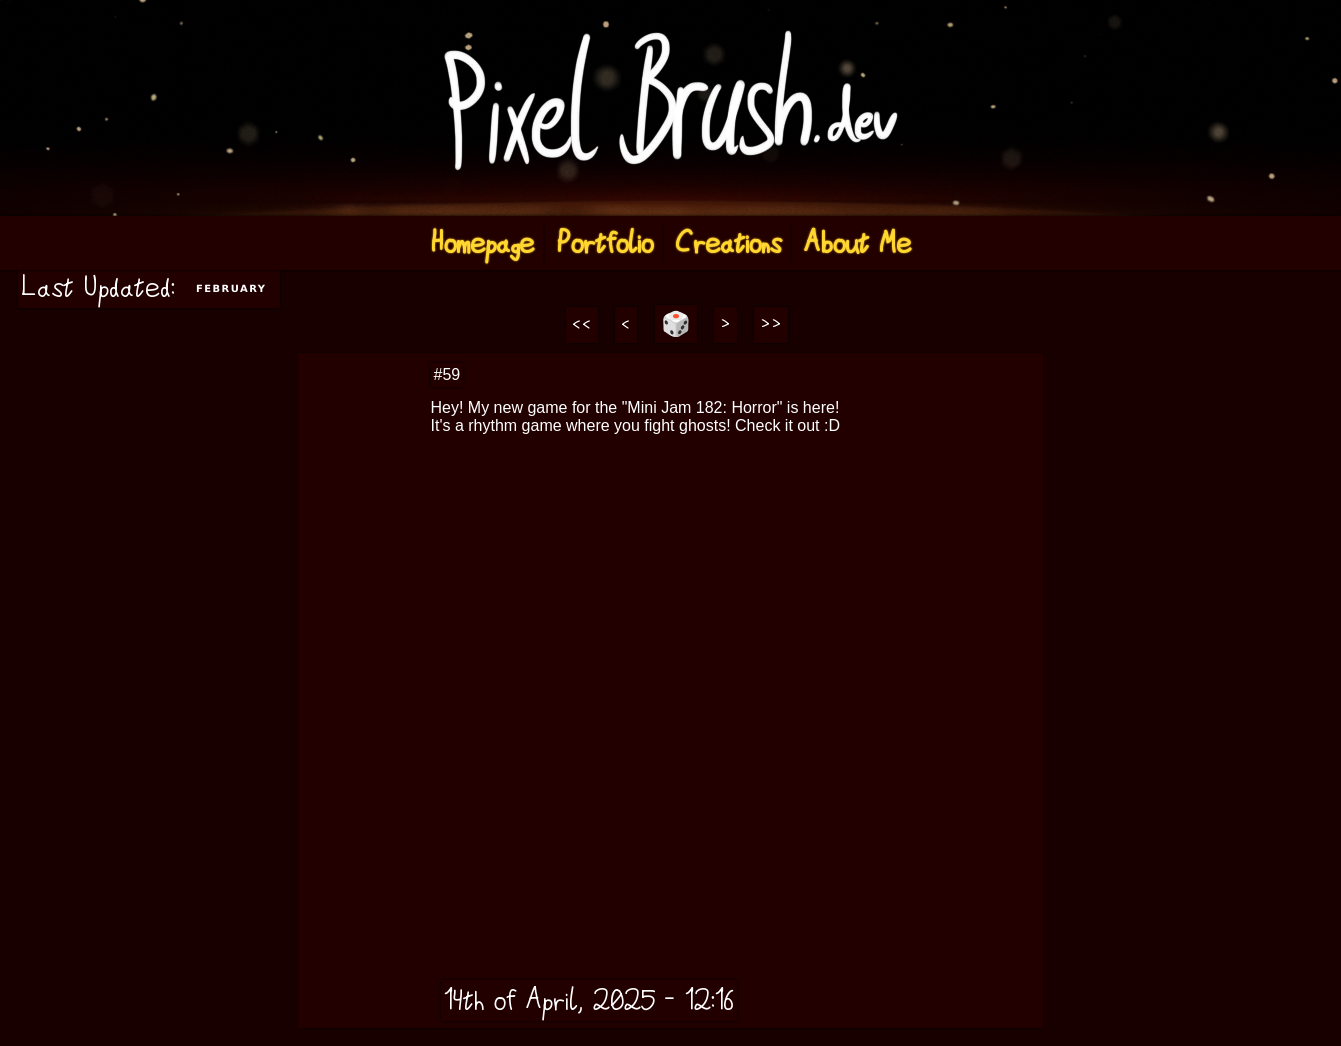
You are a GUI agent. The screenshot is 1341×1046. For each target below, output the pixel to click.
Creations (728, 243)
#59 (447, 374)
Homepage (482, 243)
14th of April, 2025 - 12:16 (589, 1000)
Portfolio (604, 243)
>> (771, 325)
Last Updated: (149, 287)
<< (582, 325)
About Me (857, 243)
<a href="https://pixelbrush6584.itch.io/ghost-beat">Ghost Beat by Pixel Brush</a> (709, 538)
